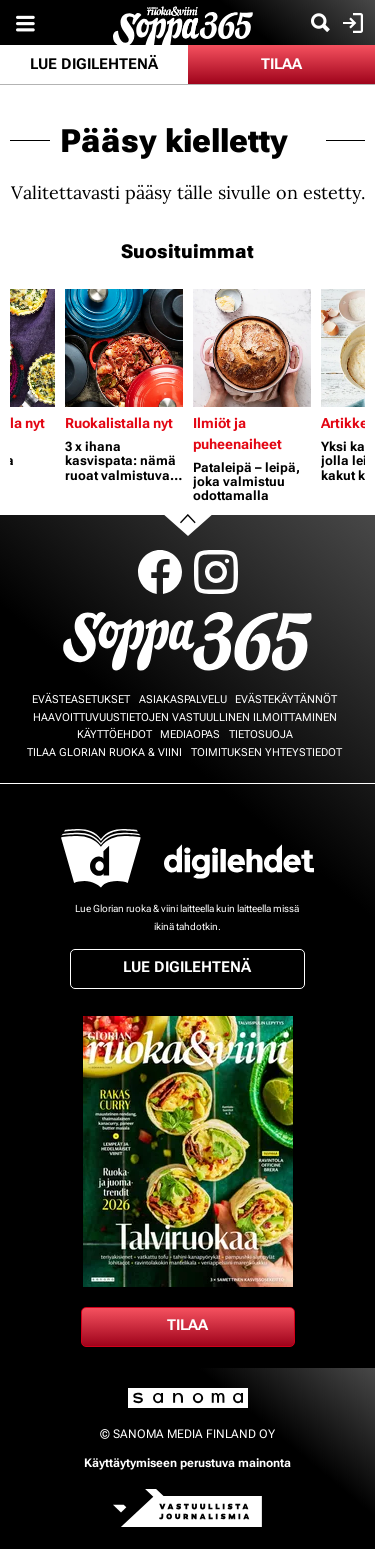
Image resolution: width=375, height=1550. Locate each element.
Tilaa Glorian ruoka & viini (104, 752)
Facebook (160, 572)
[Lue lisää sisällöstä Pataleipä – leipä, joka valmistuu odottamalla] (252, 348)
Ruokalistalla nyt (119, 423)
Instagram (216, 572)
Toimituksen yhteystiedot (266, 752)
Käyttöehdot (114, 734)
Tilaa (281, 64)
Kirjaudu (350, 23)
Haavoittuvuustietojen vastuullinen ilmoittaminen (185, 717)
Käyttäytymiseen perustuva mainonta (187, 1463)
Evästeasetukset (81, 699)
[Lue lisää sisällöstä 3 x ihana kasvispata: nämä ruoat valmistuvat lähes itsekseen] (124, 348)
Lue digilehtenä (94, 64)
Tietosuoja (261, 734)
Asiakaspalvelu (183, 699)
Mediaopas (190, 734)
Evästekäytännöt (286, 699)
